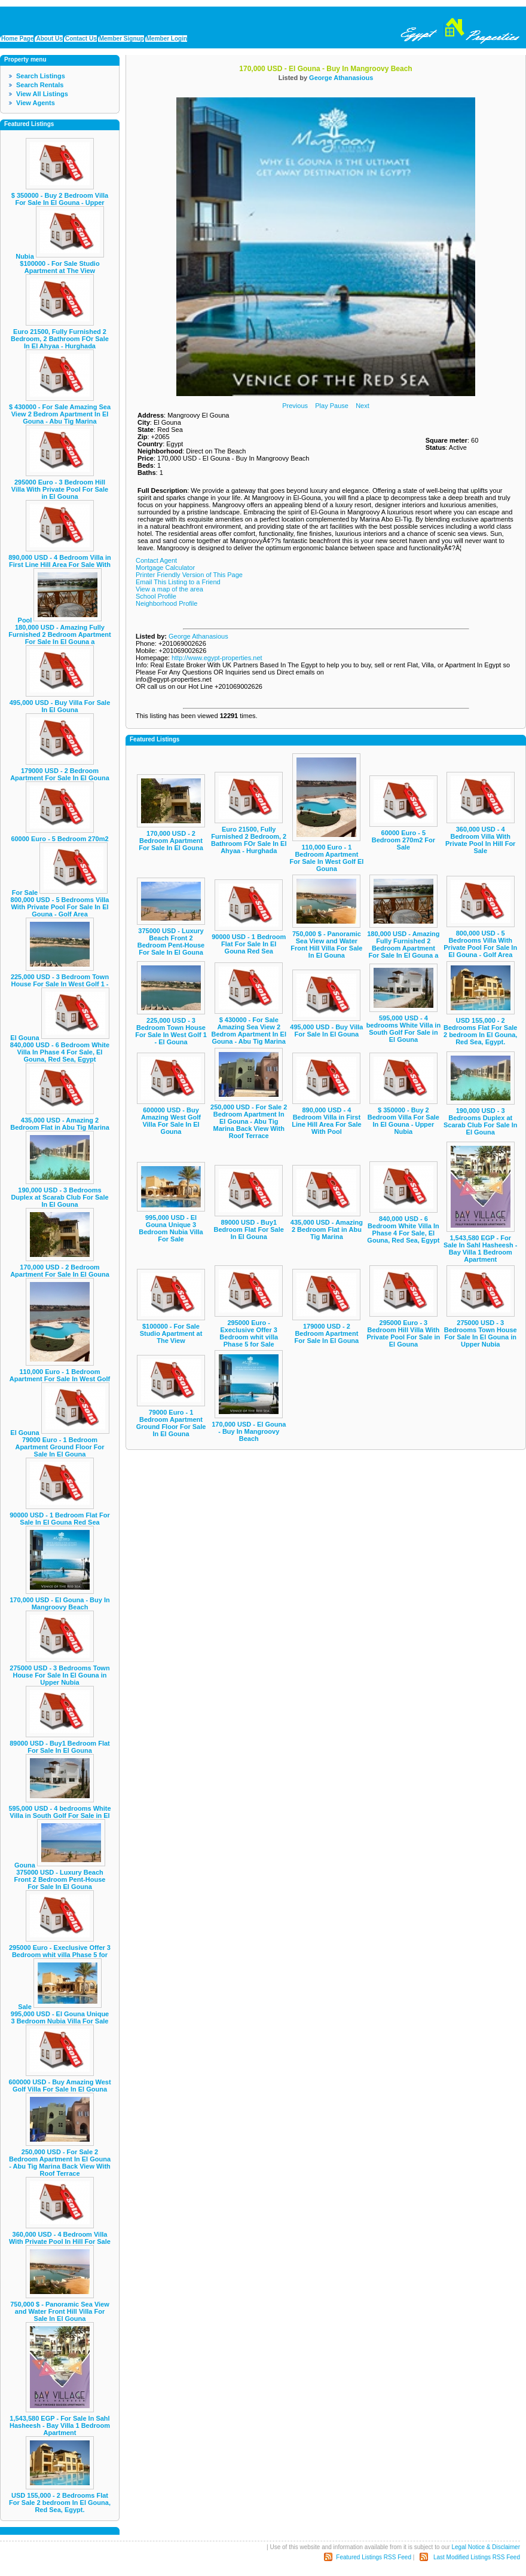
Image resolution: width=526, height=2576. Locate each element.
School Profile (156, 596)
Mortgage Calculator (165, 567)
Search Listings (40, 75)
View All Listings (42, 93)
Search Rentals (39, 84)
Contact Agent (156, 560)
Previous (295, 405)
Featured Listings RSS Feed (373, 2557)
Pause (339, 405)
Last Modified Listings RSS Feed (476, 2557)
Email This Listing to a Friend (178, 581)
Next (362, 405)
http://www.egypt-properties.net (217, 657)
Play (321, 405)
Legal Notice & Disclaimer (486, 2547)
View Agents (35, 102)
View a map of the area (169, 589)
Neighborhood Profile (166, 603)
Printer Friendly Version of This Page (189, 574)
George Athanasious (341, 77)
